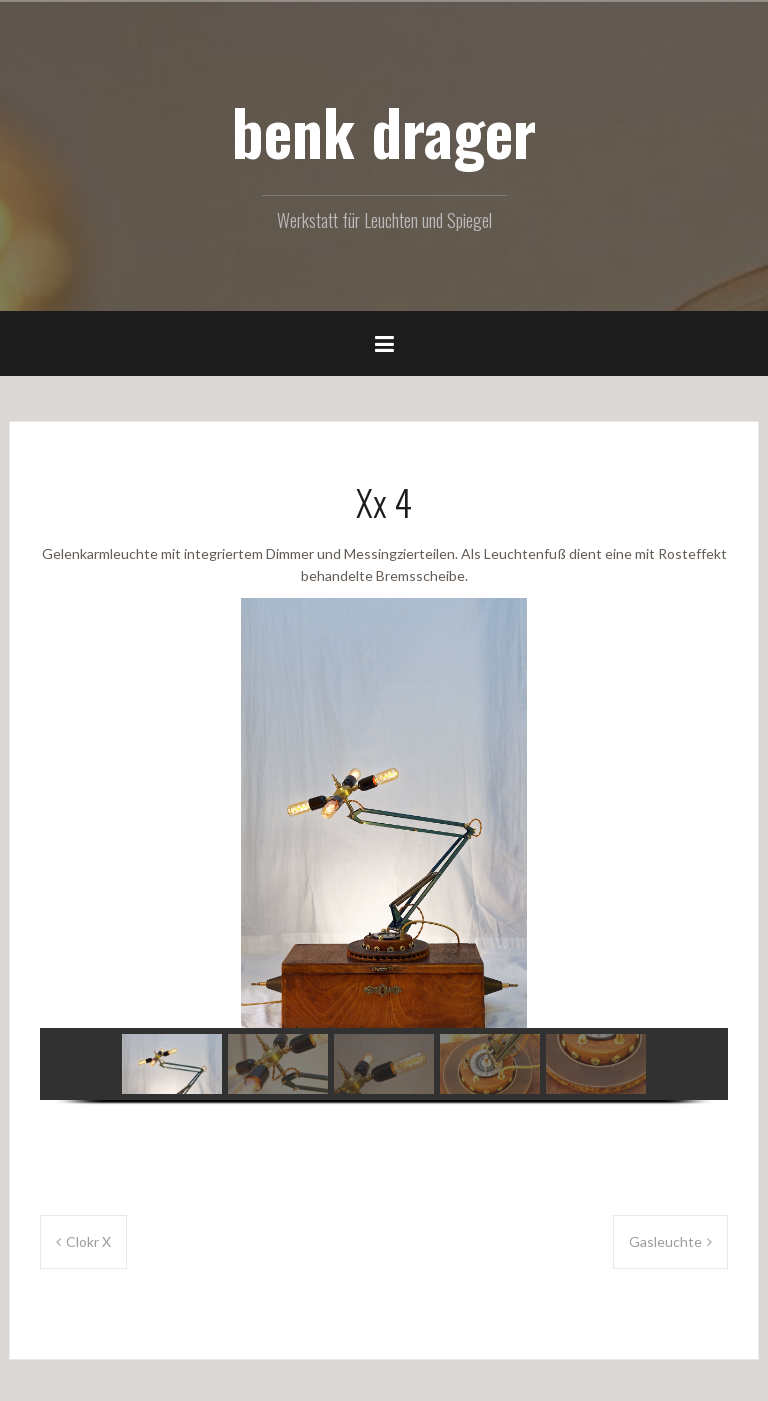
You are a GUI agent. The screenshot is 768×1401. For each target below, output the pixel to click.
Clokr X (88, 1241)
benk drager (384, 131)
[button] (172, 1064)
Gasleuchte (665, 1241)
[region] (384, 864)
